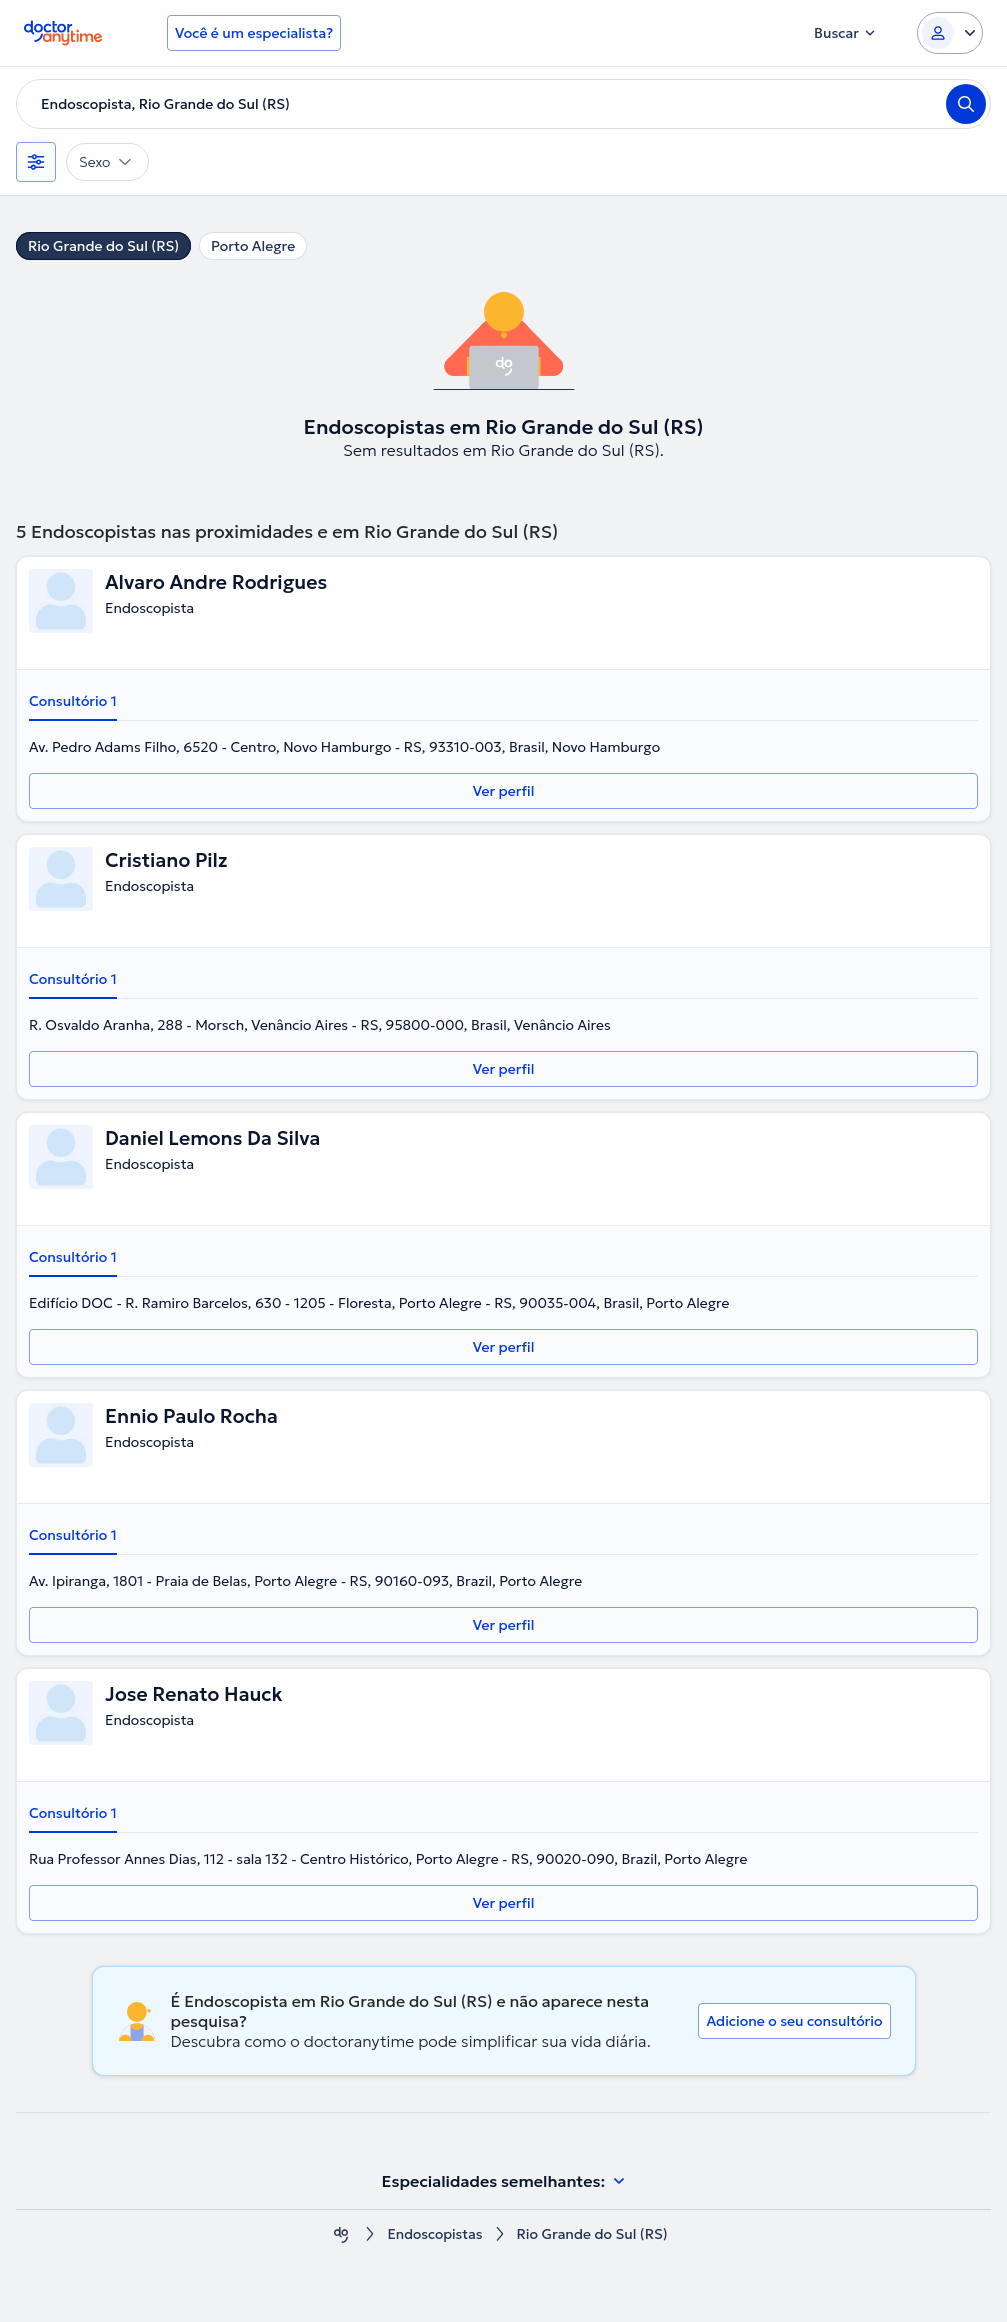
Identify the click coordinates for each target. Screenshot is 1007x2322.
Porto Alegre (253, 246)
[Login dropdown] (950, 33)
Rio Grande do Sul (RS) (103, 246)
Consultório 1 (73, 701)
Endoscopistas (434, 2234)
